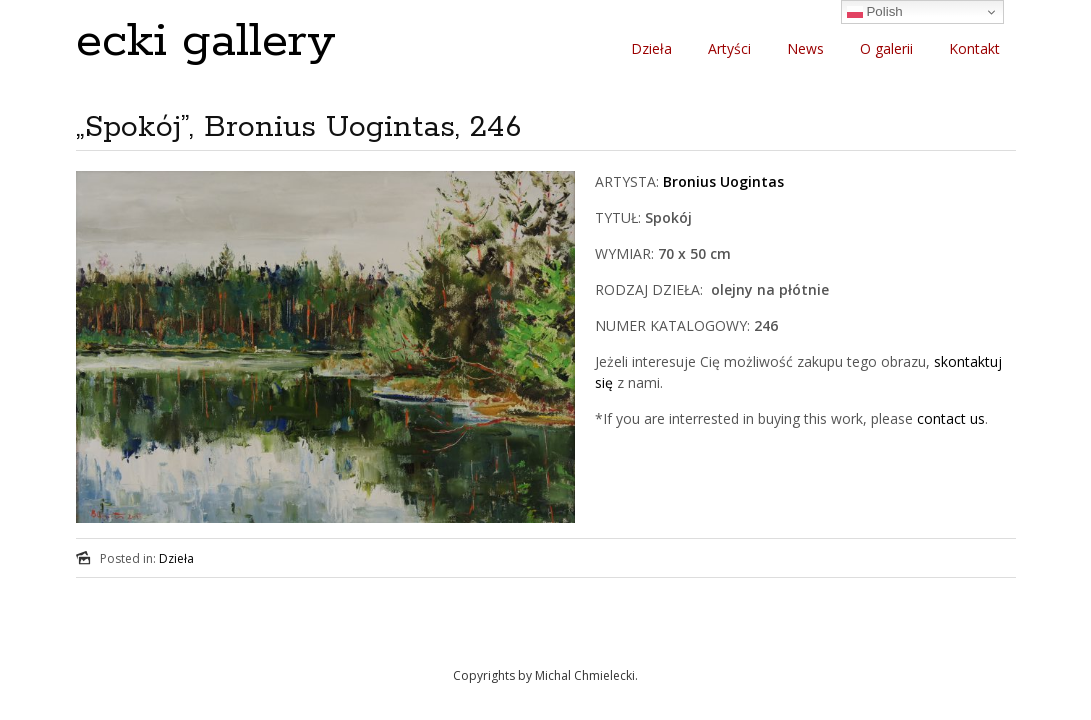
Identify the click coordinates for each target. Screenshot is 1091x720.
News (805, 48)
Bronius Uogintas (723, 181)
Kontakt (974, 48)
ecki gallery (206, 41)
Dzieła (651, 48)
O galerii (886, 48)
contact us (951, 418)
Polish (875, 12)
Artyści (729, 48)
